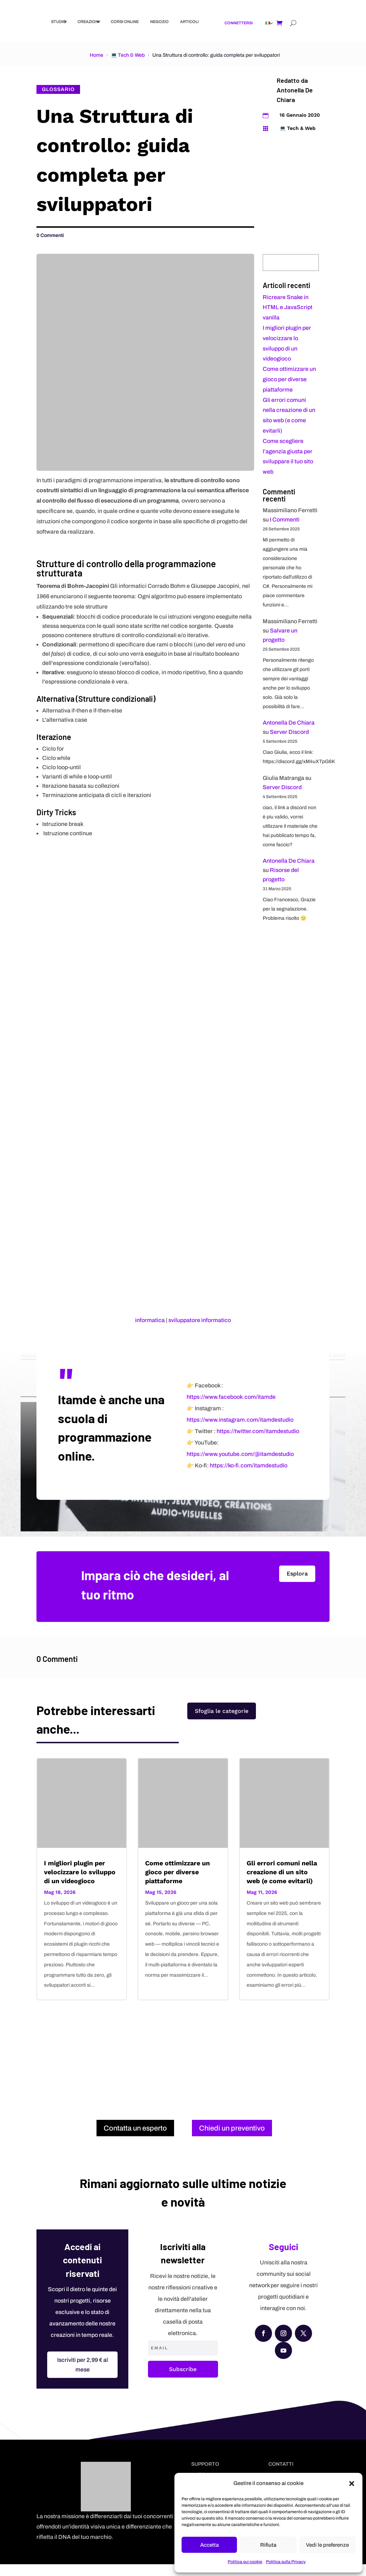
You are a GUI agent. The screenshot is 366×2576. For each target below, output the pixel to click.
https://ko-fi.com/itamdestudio (248, 1477)
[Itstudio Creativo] (36, 21)
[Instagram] (283, 2345)
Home (96, 55)
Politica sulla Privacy (286, 2561)
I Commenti (285, 519)
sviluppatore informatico (199, 1320)
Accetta (209, 2545)
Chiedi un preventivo (232, 2140)
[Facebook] (263, 2345)
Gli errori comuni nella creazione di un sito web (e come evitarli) (282, 1883)
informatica (150, 1320)
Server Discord (289, 732)
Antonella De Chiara (289, 723)
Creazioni (88, 21)
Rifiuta (268, 2545)
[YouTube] (283, 2362)
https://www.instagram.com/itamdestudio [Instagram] (240, 1431)
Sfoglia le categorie (221, 1727)
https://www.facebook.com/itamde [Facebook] (231, 1409)
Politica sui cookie (245, 2561)
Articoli (189, 21)
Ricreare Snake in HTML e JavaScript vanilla (287, 307)
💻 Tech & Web (128, 55)
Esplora (297, 1585)
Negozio (159, 21)
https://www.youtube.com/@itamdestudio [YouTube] (240, 1466)
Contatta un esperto (135, 2140)
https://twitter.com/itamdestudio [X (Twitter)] (258, 1443)
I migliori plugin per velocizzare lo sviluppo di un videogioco (79, 1883)
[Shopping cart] (279, 23)
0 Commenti (50, 235)
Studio (58, 21)
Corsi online (125, 21)
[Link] (267, 23)
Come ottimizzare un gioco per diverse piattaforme (289, 379)
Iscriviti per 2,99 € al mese (82, 2376)
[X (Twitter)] (303, 2345)
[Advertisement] (183, 2066)
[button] (351, 2483)
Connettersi (238, 23)
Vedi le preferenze (327, 2545)
